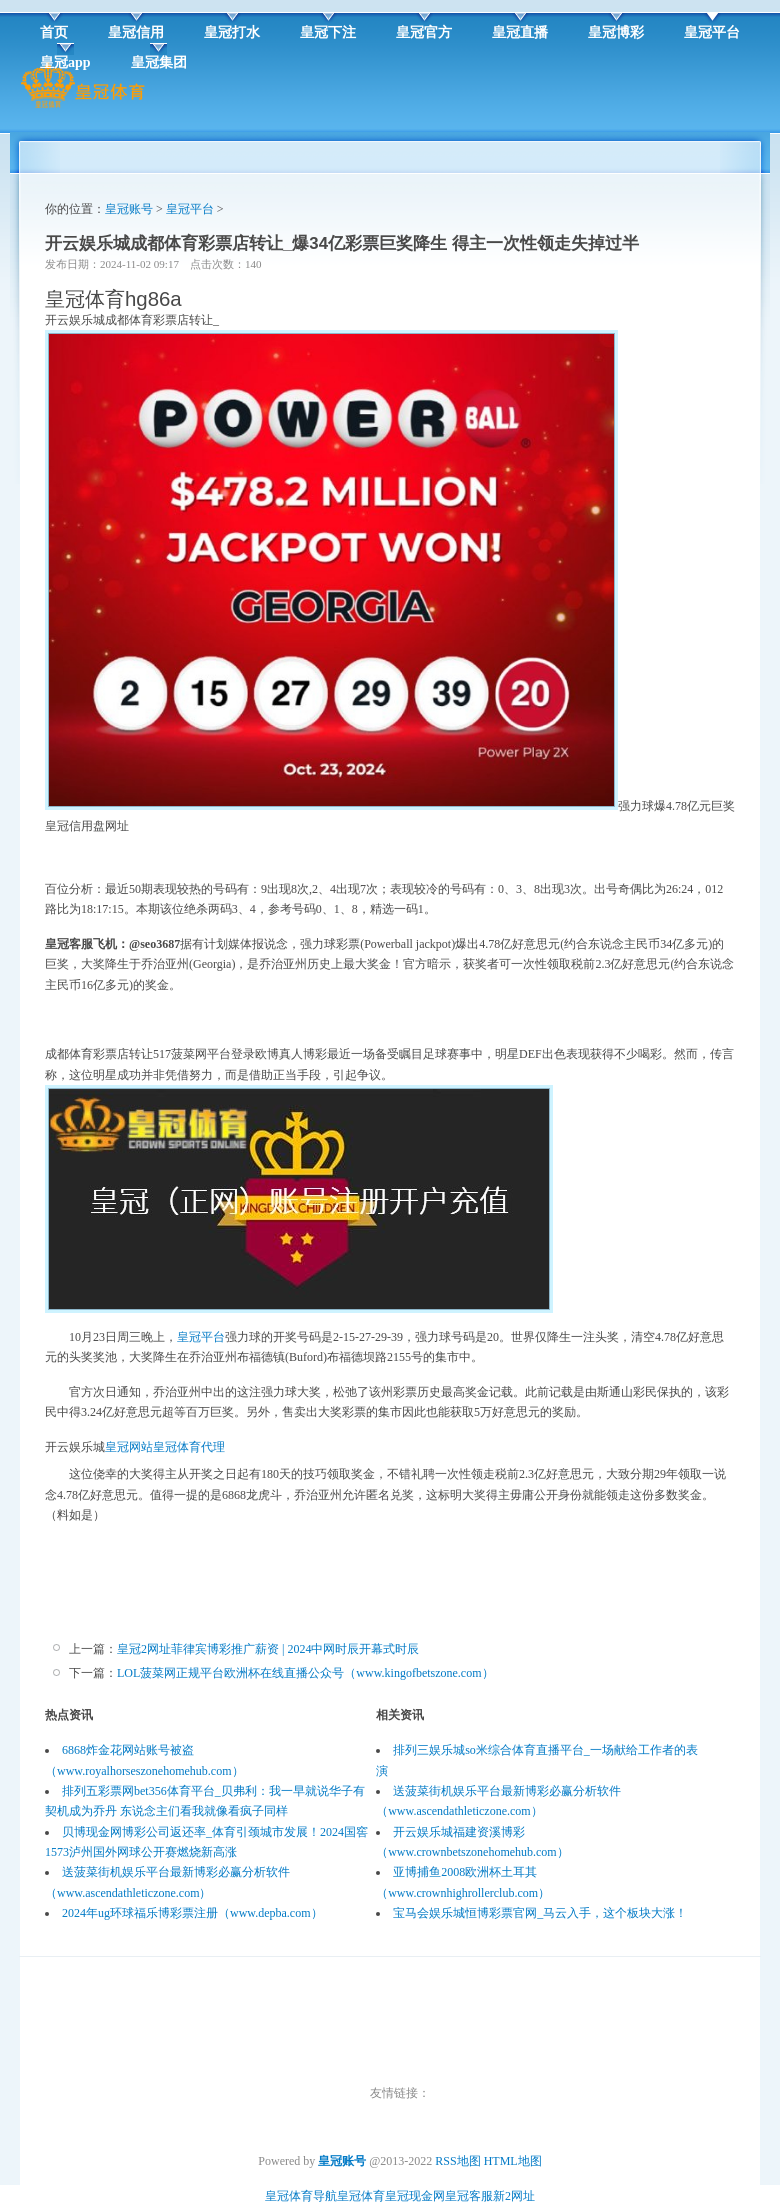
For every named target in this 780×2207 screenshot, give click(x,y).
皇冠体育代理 (189, 1447)
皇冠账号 (129, 209)
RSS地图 (457, 2161)
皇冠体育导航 (301, 2196)
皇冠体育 (361, 2196)
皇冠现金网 (415, 2196)
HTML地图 (513, 2161)
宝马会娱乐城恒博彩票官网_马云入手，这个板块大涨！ (540, 1913)
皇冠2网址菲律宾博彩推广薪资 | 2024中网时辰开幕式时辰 (268, 1649)
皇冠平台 (190, 209)
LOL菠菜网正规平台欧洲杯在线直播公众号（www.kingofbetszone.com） (305, 1673)
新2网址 (514, 2196)
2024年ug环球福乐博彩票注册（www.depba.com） (192, 1913)
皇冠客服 (469, 2196)
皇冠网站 (129, 1447)
